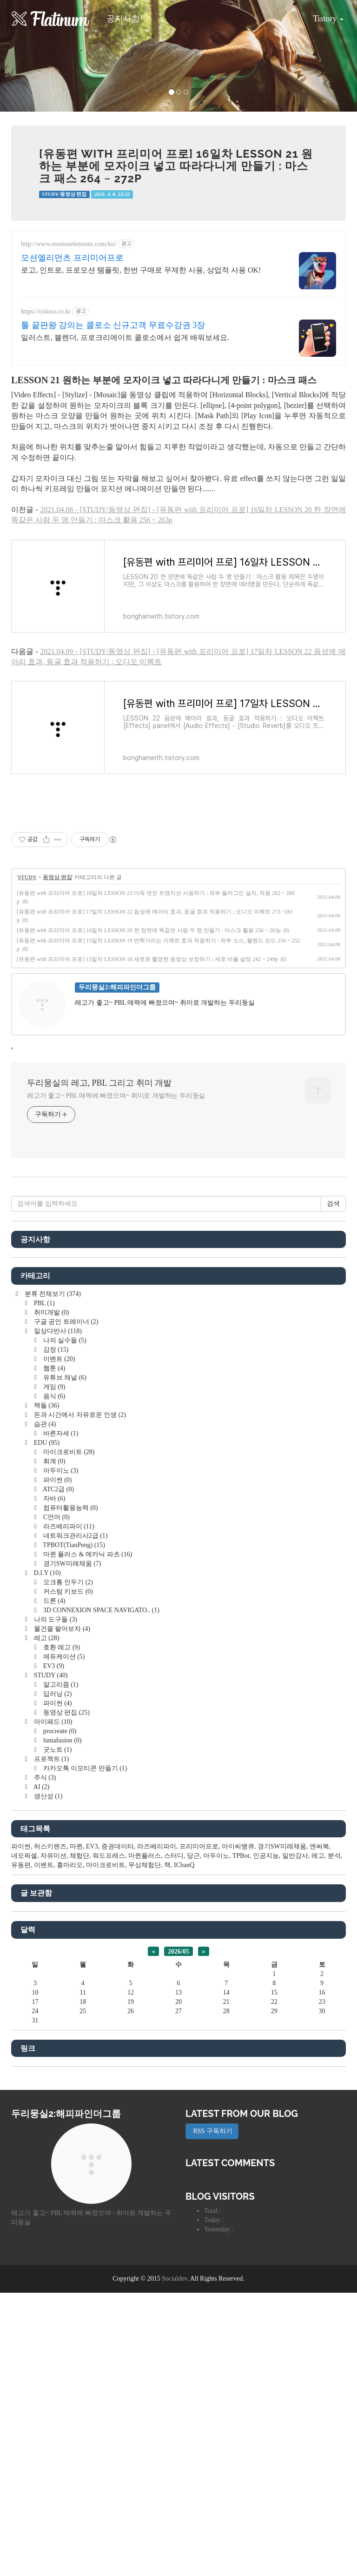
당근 (193, 1855)
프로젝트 (50, 1758)
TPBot (241, 1855)
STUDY (27, 877)
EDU (46, 1442)
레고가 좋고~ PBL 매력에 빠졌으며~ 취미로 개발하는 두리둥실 (116, 1095)
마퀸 (76, 1846)
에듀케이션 (63, 1656)
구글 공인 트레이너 (65, 1321)
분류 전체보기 (52, 1293)
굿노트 (56, 1749)
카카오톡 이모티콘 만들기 (84, 1768)
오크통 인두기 (67, 1582)
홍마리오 (70, 1865)
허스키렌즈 (50, 1846)
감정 (54, 1349)
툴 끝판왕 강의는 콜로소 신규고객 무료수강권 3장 (113, 325)
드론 (53, 1600)
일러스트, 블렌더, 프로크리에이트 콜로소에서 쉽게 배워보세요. (125, 337)
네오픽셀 (24, 1855)
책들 (45, 1405)
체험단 (79, 1855)
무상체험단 (144, 1865)
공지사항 (123, 18)
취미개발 (50, 1312)
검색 (333, 1203)
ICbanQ (184, 1865)
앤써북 (319, 1846)
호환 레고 (60, 1647)
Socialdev (174, 2278)
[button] (26, 56)
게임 (53, 1386)
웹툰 (53, 1368)
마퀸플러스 (144, 1855)
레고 (45, 1638)
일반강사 (295, 1855)
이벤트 (58, 1358)
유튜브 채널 (63, 1377)
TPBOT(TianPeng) (73, 1545)
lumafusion (61, 1740)
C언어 (55, 1517)
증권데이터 (117, 1846)
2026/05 (178, 1951)
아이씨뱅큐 (238, 1846)
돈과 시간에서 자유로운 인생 (79, 1414)
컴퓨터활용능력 (69, 1507)
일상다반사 (57, 1331)
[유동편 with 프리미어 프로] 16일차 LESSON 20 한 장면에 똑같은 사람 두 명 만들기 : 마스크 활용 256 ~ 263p (149, 930)
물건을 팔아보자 (61, 1628)
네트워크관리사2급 (74, 1535)
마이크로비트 (67, 1451)
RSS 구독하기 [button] (212, 2131)
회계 (53, 1461)
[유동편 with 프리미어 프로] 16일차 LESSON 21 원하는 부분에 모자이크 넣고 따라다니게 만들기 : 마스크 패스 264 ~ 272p (176, 166)
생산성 (47, 1796)
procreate (58, 1731)
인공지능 (266, 1855)
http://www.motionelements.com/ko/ (68, 243)
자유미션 (53, 1855)
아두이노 (59, 1470)
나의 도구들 (54, 1619)
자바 (53, 1498)
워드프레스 (109, 1855)
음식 (53, 1396)
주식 (44, 1777)
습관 (44, 1424)
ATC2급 (57, 1489)
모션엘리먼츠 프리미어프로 (72, 257)
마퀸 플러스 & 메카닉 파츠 (86, 1554)
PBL (43, 1303)
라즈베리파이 (67, 1526)
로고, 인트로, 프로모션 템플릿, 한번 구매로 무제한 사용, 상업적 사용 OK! (141, 270)
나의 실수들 (63, 1340)
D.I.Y (46, 1572)
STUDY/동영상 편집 (64, 194)
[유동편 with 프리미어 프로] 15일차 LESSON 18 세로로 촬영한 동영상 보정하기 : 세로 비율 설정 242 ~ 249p (147, 959)
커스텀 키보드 (67, 1591)
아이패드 (52, 1721)
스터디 (174, 1855)
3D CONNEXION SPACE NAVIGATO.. (100, 1610)
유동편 (21, 1865)
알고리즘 (59, 1684)
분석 (334, 1855)
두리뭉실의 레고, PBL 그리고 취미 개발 (99, 1083)
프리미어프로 (198, 1846)
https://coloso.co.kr (46, 311)
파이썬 (56, 1479)
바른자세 (59, 1433)
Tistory (321, 15)
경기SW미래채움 (71, 1563)
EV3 (52, 1665)
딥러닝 (56, 1693)
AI (40, 1786)
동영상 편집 (57, 877)
